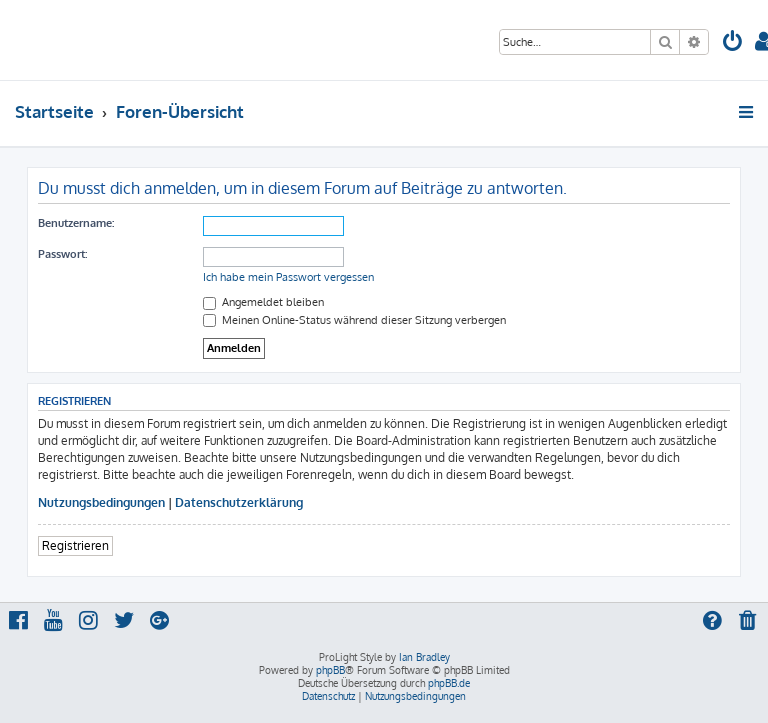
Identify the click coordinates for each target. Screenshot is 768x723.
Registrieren (75, 545)
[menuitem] (733, 43)
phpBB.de (449, 683)
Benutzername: (76, 223)
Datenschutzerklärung (239, 502)
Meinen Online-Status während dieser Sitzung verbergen (354, 320)
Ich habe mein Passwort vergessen (288, 277)
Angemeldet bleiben (263, 302)
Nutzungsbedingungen (101, 502)
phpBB (330, 670)
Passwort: (62, 254)
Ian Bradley (424, 657)
